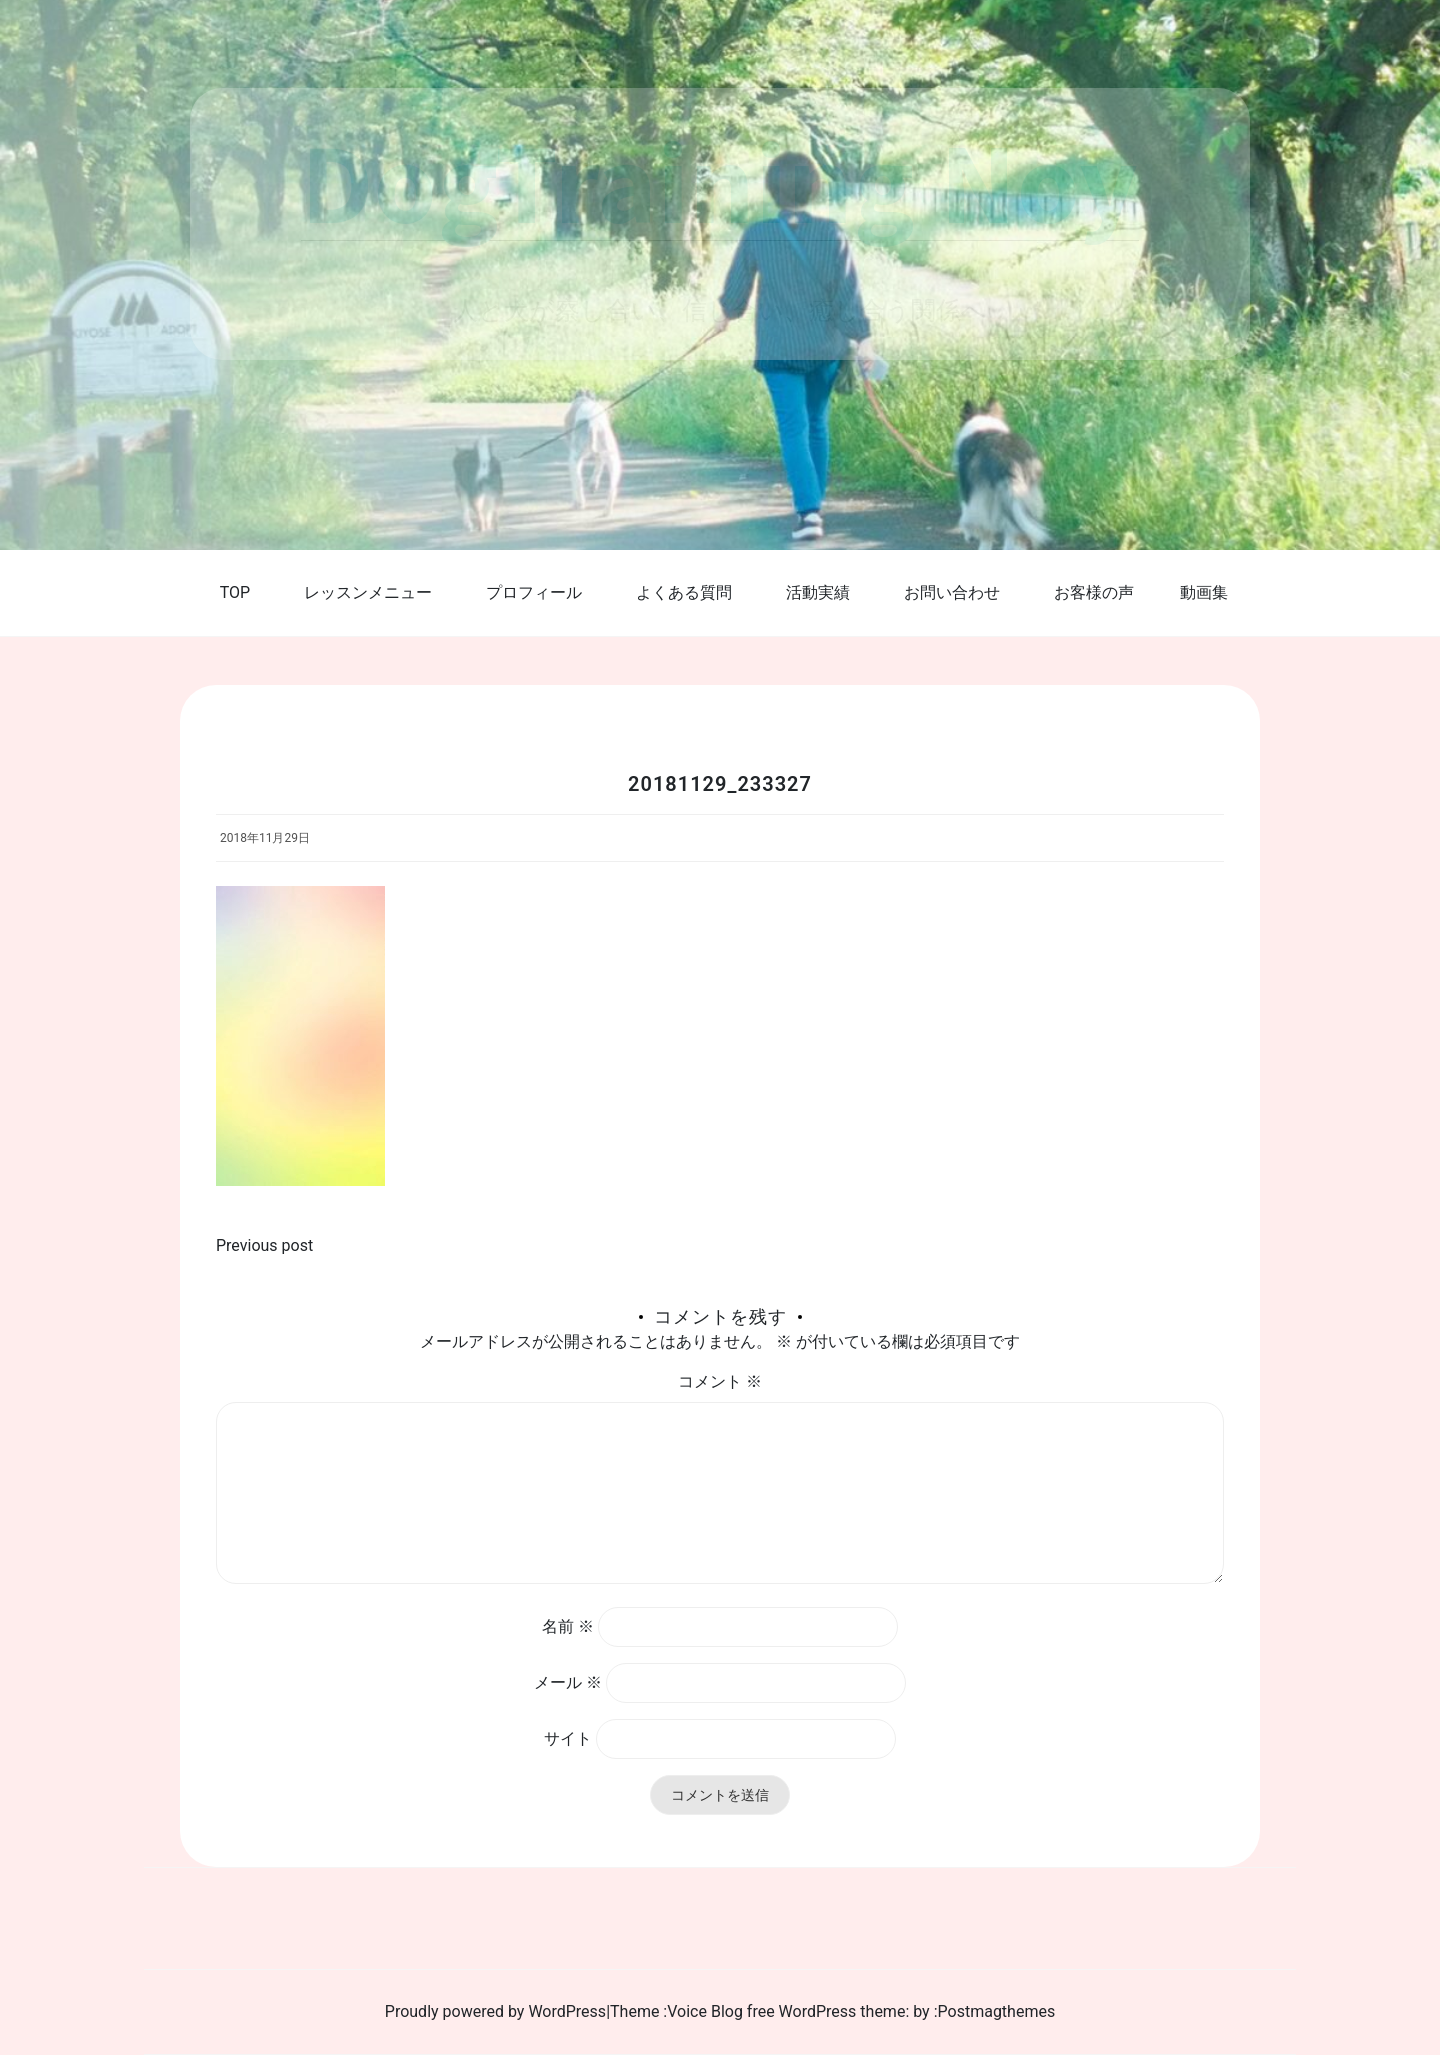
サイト (568, 1738)
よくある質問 (684, 592)
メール (568, 1682)
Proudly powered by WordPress (495, 2011)
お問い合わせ (952, 592)
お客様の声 (1094, 592)
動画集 (1204, 592)
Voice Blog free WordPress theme (786, 2011)
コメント (720, 1381)
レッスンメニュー (368, 592)
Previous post (264, 1245)
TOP (235, 592)
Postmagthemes (997, 2011)
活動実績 (818, 592)
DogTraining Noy (720, 180)
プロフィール (534, 592)
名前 (568, 1626)
